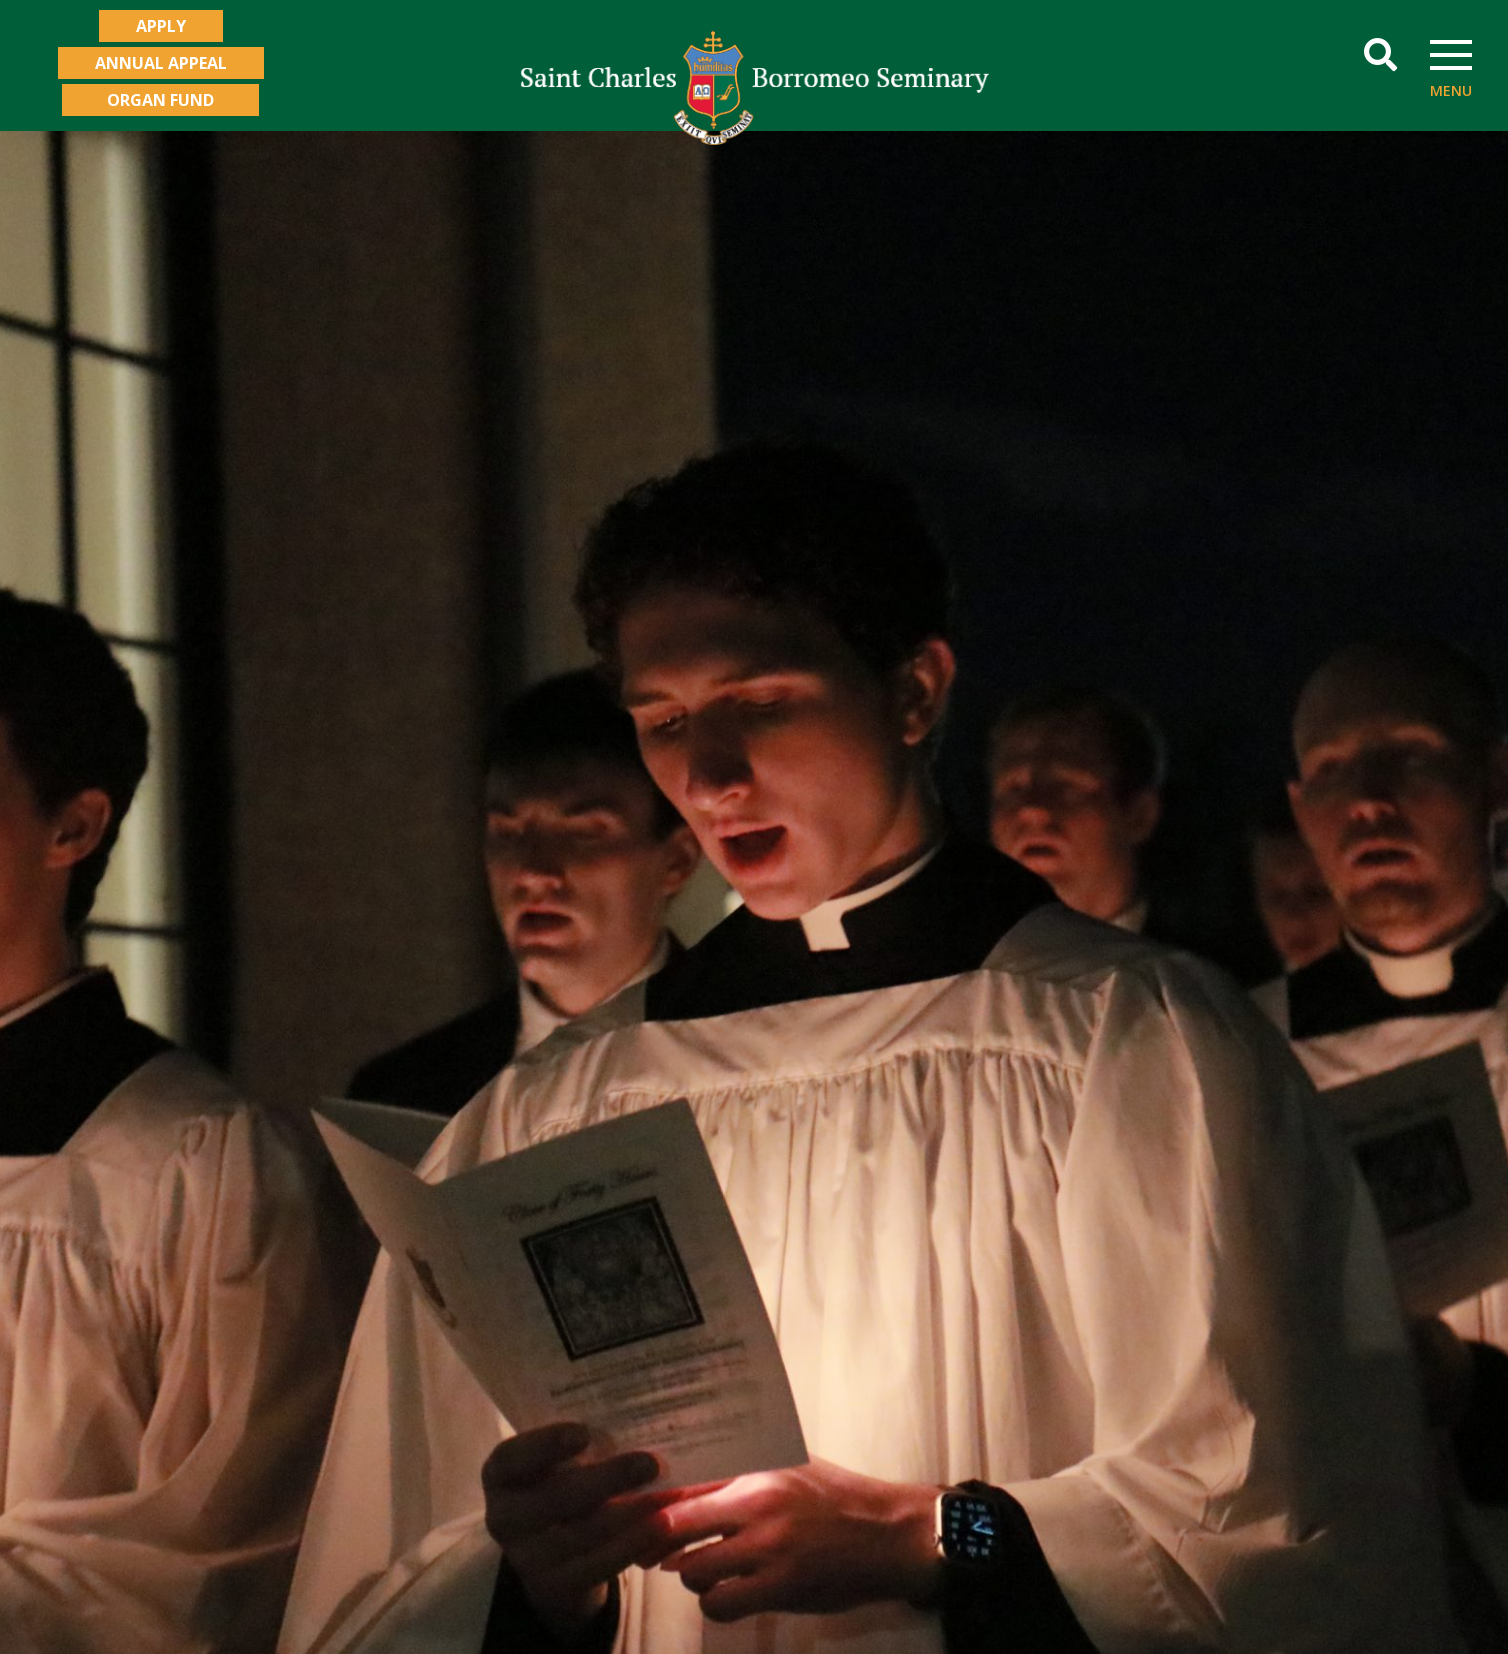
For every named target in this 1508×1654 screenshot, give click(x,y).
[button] (1380, 55)
